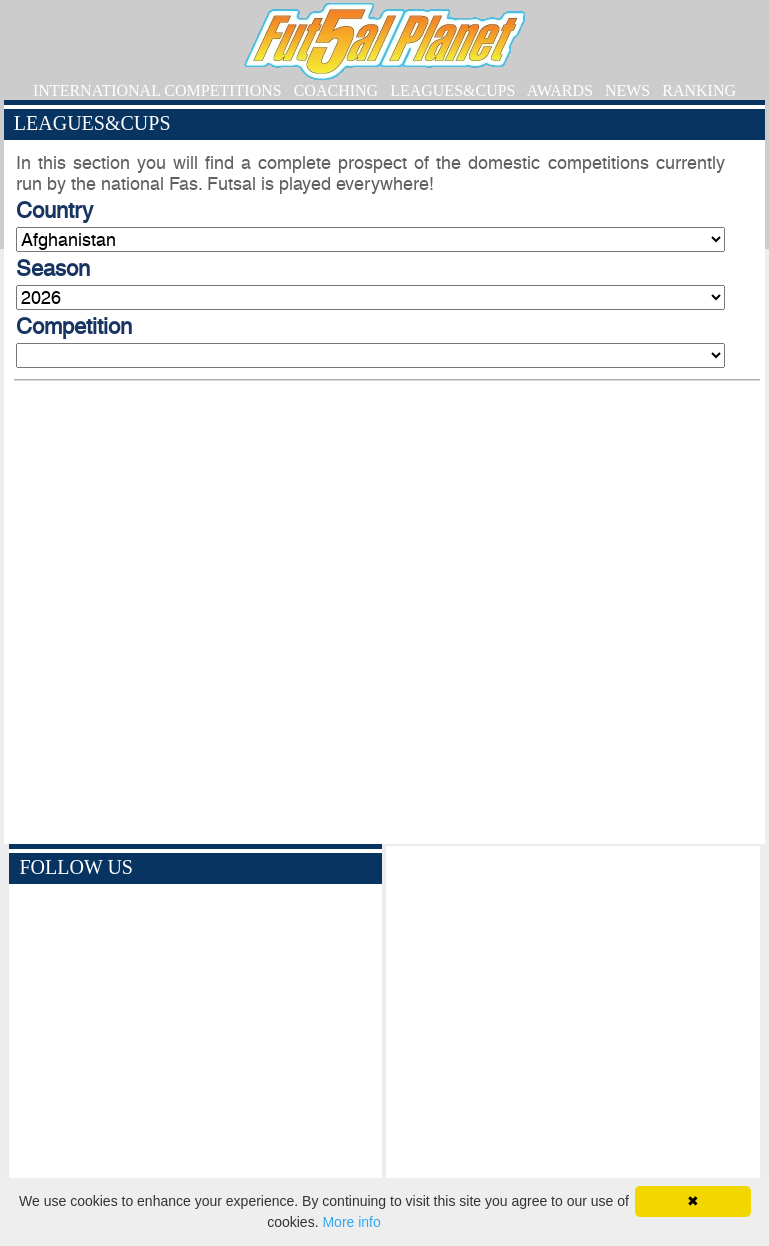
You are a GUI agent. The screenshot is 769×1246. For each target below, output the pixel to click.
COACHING (336, 90)
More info (351, 1222)
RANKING (699, 90)
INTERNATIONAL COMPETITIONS (157, 90)
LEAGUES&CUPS (452, 90)
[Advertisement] (572, 1026)
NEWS (627, 90)
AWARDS (560, 90)
